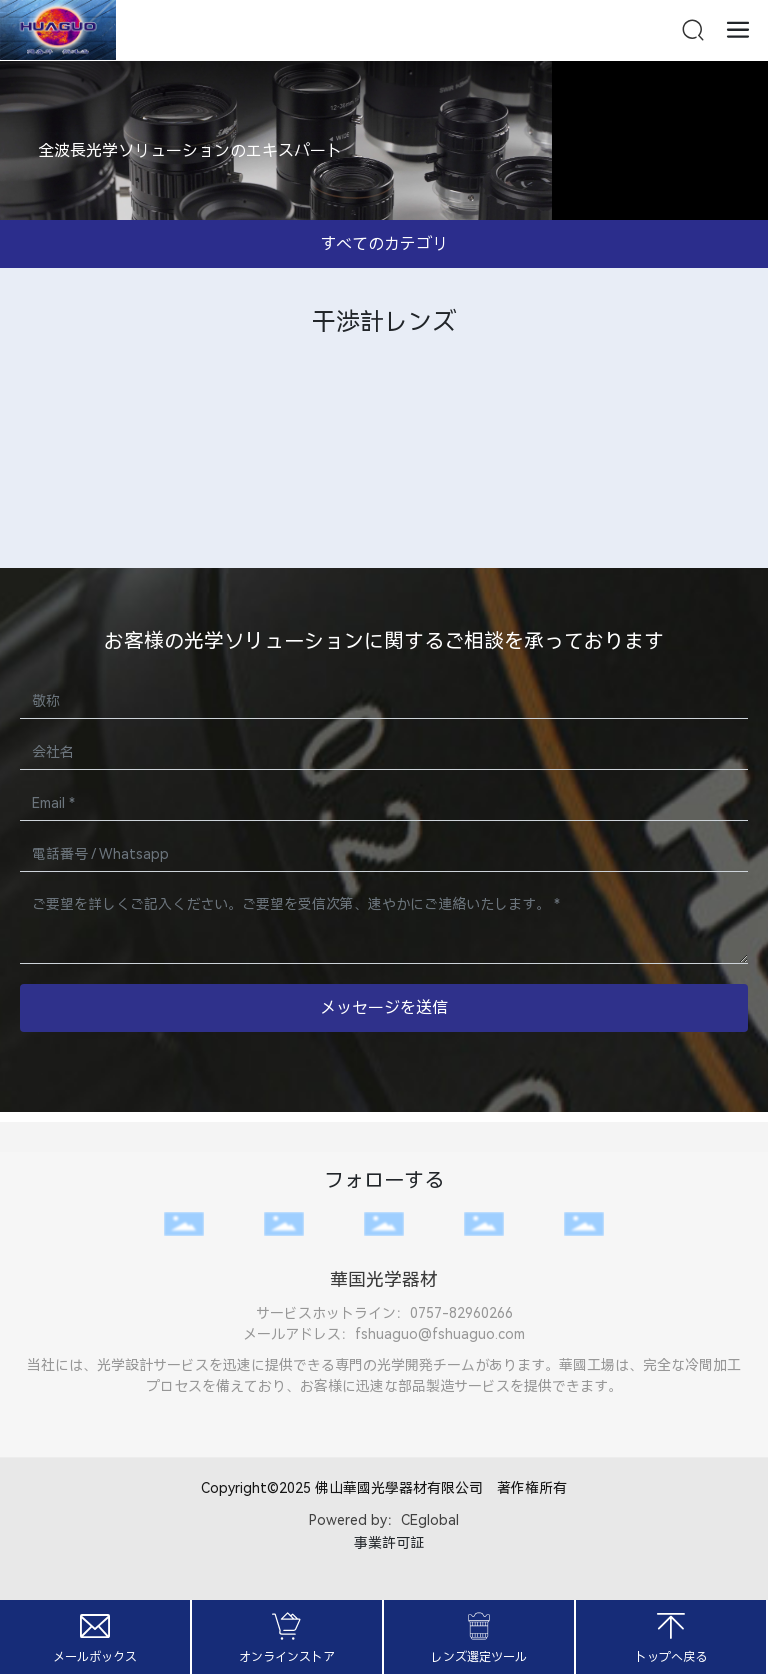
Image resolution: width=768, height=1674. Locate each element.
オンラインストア (287, 1657)
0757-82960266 (461, 1313)
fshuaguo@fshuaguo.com (440, 1334)
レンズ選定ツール (479, 1657)
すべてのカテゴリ (384, 243)
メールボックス (95, 1657)
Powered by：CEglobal (384, 1520)
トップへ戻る (671, 1657)
